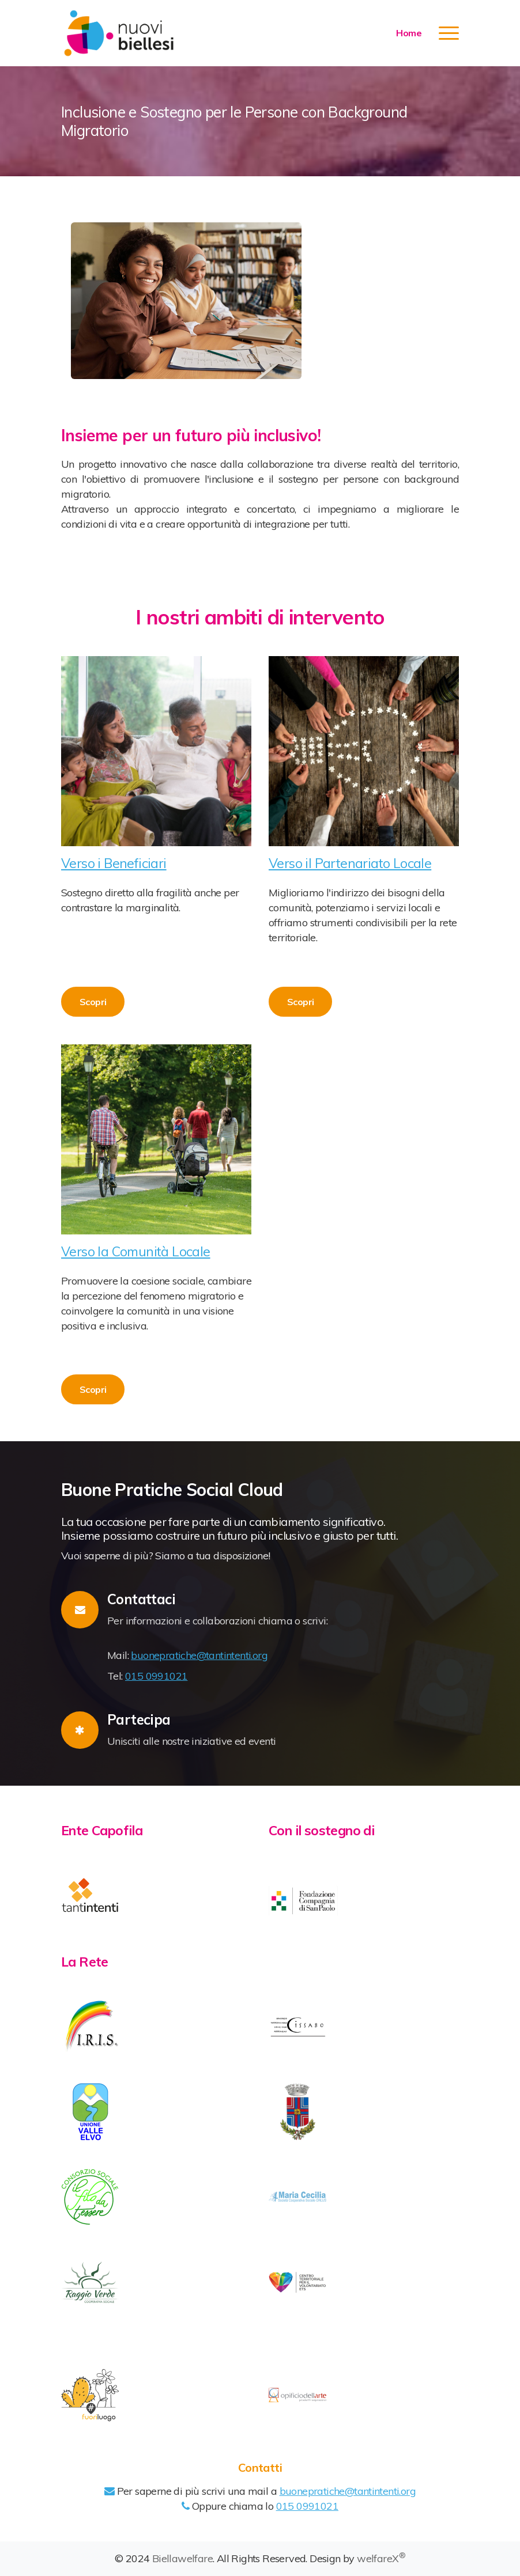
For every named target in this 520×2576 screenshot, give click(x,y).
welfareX (381, 2558)
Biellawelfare (182, 2558)
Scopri (93, 1001)
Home (408, 33)
